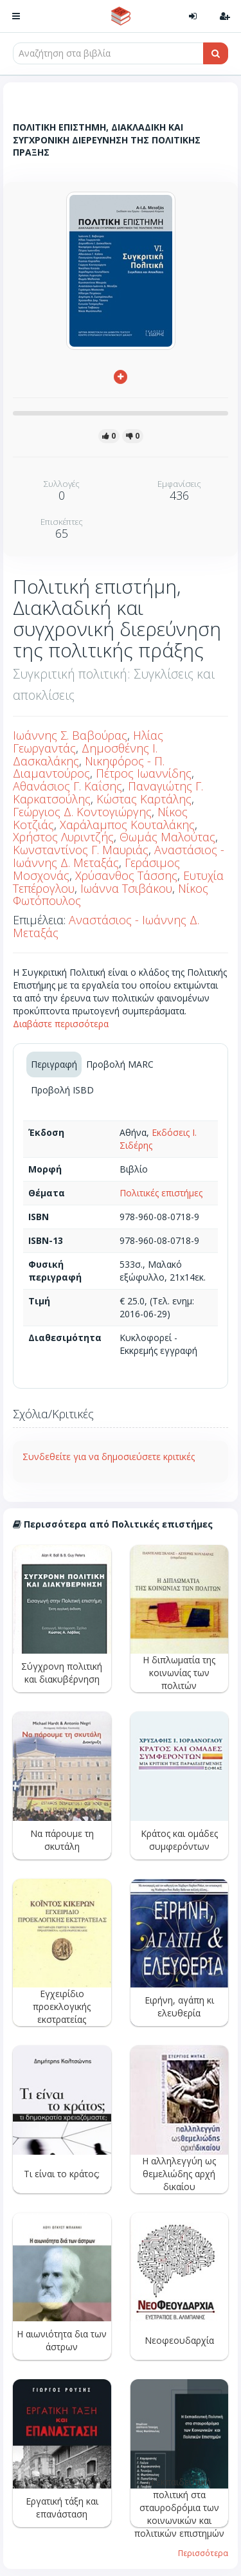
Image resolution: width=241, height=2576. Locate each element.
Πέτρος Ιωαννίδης (144, 773)
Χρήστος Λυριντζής (63, 837)
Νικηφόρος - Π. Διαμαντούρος (89, 767)
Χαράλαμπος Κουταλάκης (127, 824)
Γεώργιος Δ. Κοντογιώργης (82, 811)
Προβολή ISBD (62, 1090)
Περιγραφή (54, 1064)
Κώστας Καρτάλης (144, 799)
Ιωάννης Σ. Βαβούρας (70, 735)
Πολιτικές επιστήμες (161, 1193)
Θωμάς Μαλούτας (167, 837)
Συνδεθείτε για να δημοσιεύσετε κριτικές (108, 1456)
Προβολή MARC (120, 1064)
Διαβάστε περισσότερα (61, 1024)
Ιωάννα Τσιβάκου (126, 888)
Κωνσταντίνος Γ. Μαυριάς (80, 849)
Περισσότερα (203, 2553)
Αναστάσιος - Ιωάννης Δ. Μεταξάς (118, 856)
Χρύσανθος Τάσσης (126, 875)
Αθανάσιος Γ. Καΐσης (67, 786)
